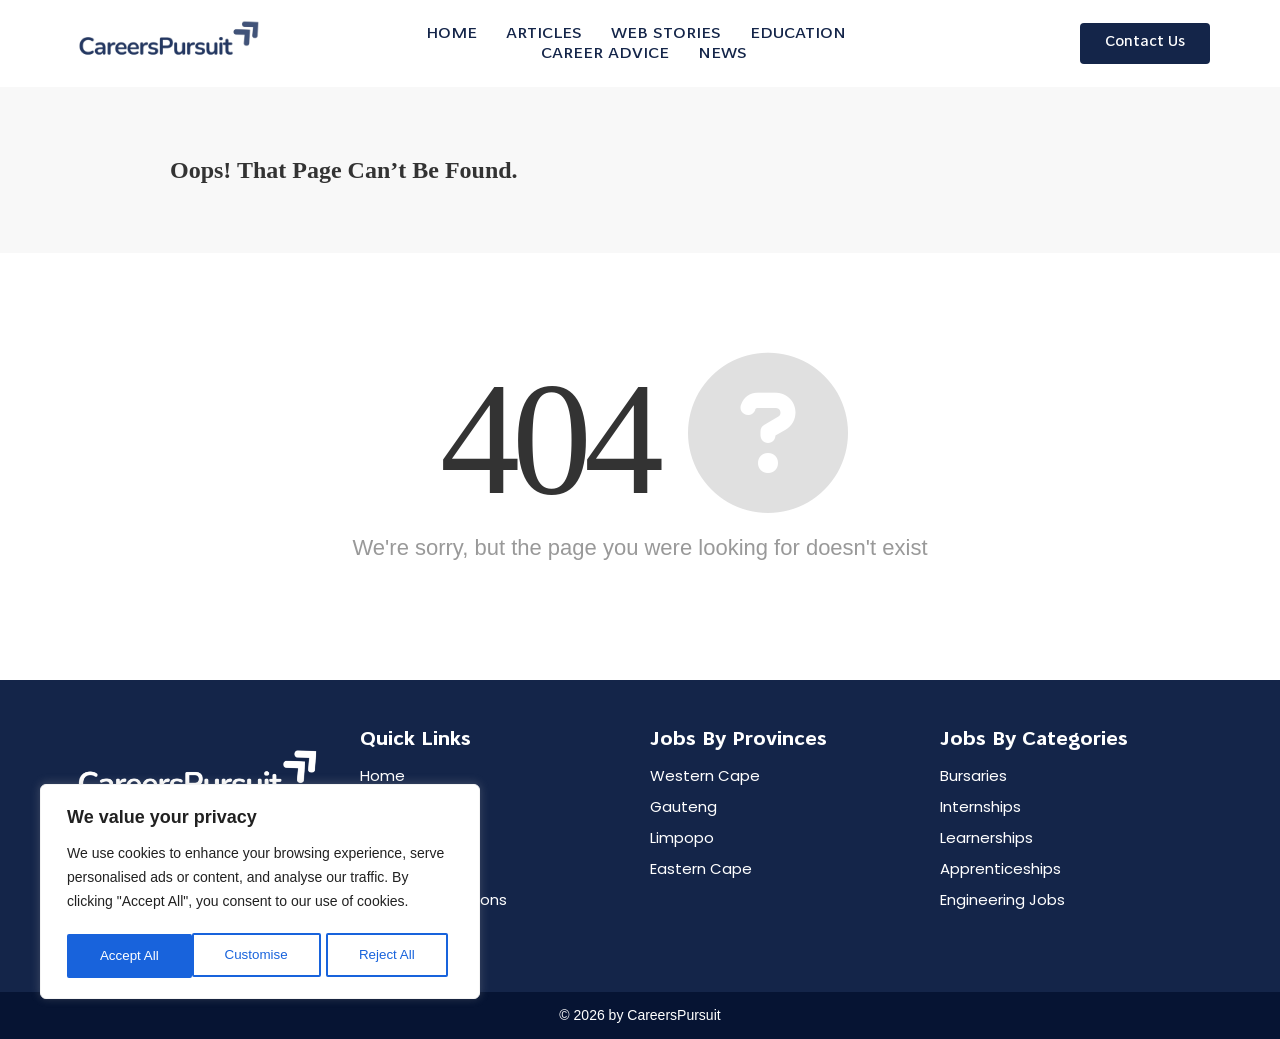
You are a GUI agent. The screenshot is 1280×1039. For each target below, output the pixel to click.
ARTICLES (544, 34)
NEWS (722, 54)
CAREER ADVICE (605, 54)
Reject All (262, 956)
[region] (260, 894)
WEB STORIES (666, 34)
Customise (131, 956)
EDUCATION (798, 34)
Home (451, 34)
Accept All (391, 956)
